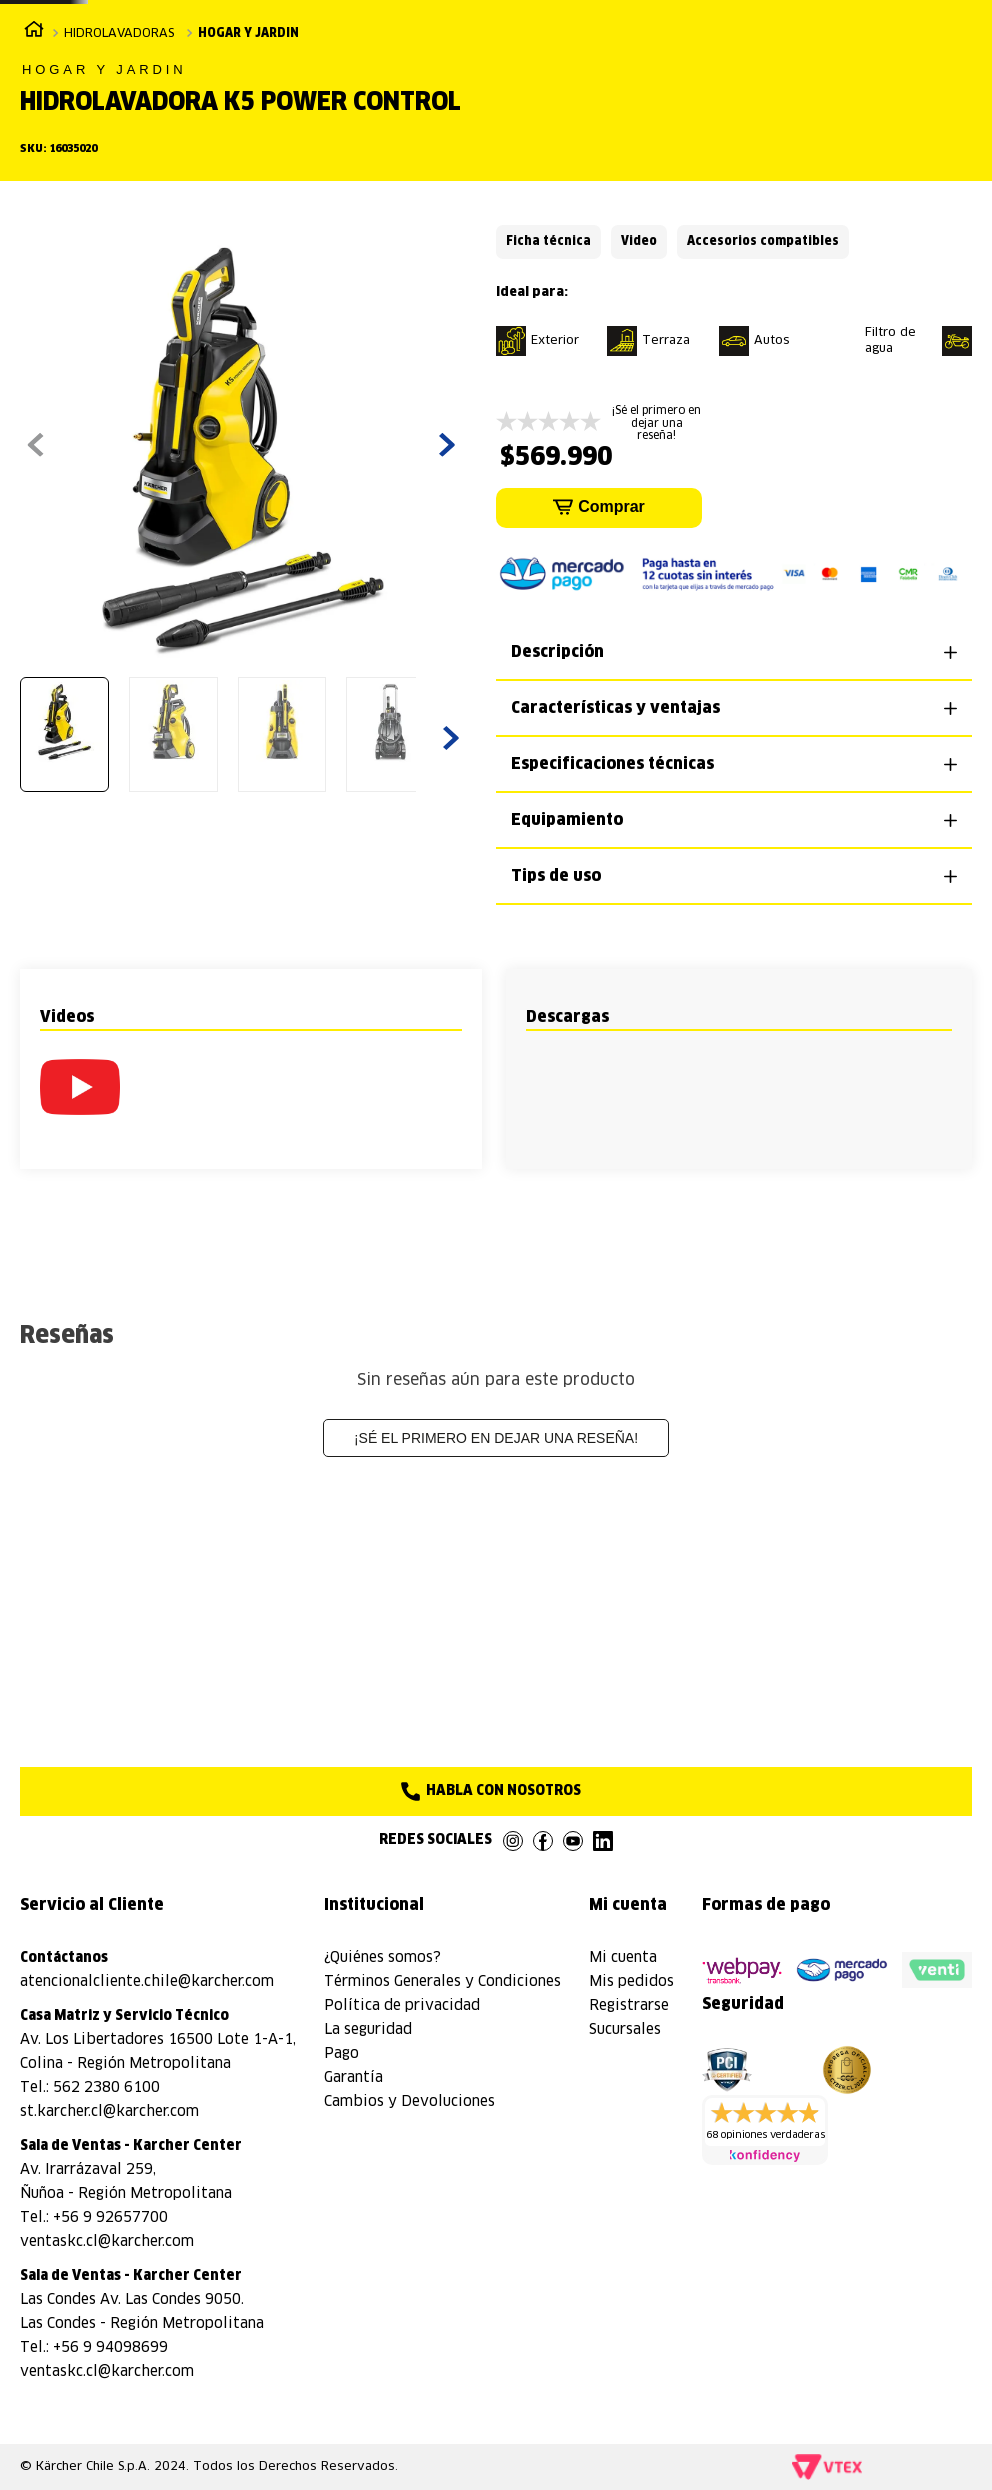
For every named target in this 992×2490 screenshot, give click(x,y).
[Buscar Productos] (807, 81)
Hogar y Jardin (248, 194)
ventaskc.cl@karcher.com (107, 2242)
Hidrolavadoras (119, 194)
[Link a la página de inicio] (34, 192)
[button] (80, 1265)
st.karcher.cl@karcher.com (109, 2112)
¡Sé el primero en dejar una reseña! (496, 1616)
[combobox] (694, 81)
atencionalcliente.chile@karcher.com (147, 1982)
